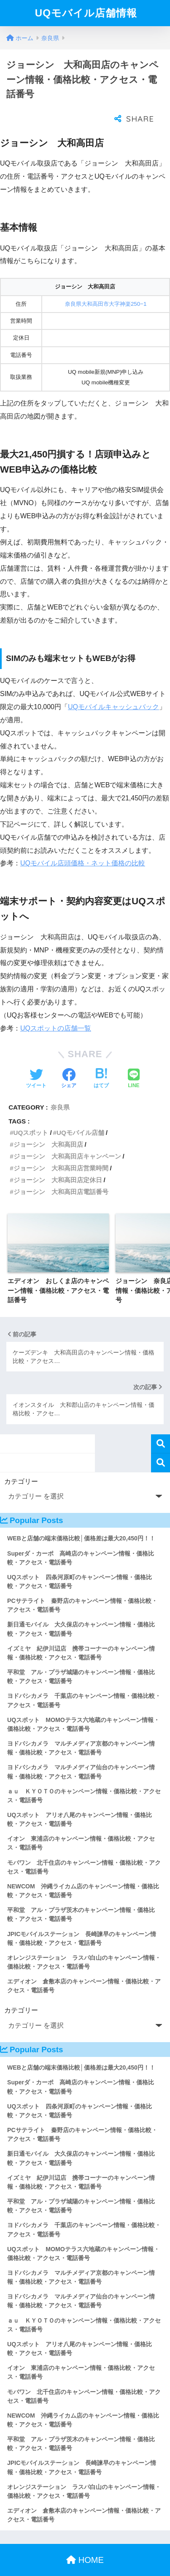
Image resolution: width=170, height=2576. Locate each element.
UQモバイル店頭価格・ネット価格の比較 (82, 846)
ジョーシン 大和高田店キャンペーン (67, 1139)
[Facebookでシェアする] (68, 1062)
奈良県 (60, 1090)
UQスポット (31, 1115)
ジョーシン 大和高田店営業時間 (60, 1151)
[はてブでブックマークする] (101, 1062)
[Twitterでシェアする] (36, 1062)
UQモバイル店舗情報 (86, 13)
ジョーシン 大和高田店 (48, 1127)
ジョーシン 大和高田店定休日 (57, 1163)
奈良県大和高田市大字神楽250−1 (105, 287)
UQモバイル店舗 (80, 1115)
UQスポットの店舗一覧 (55, 1011)
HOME (85, 2543)
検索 (160, 1426)
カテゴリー (21, 1464)
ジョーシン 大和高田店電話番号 (60, 1174)
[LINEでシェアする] (134, 1062)
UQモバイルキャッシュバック (113, 690)
